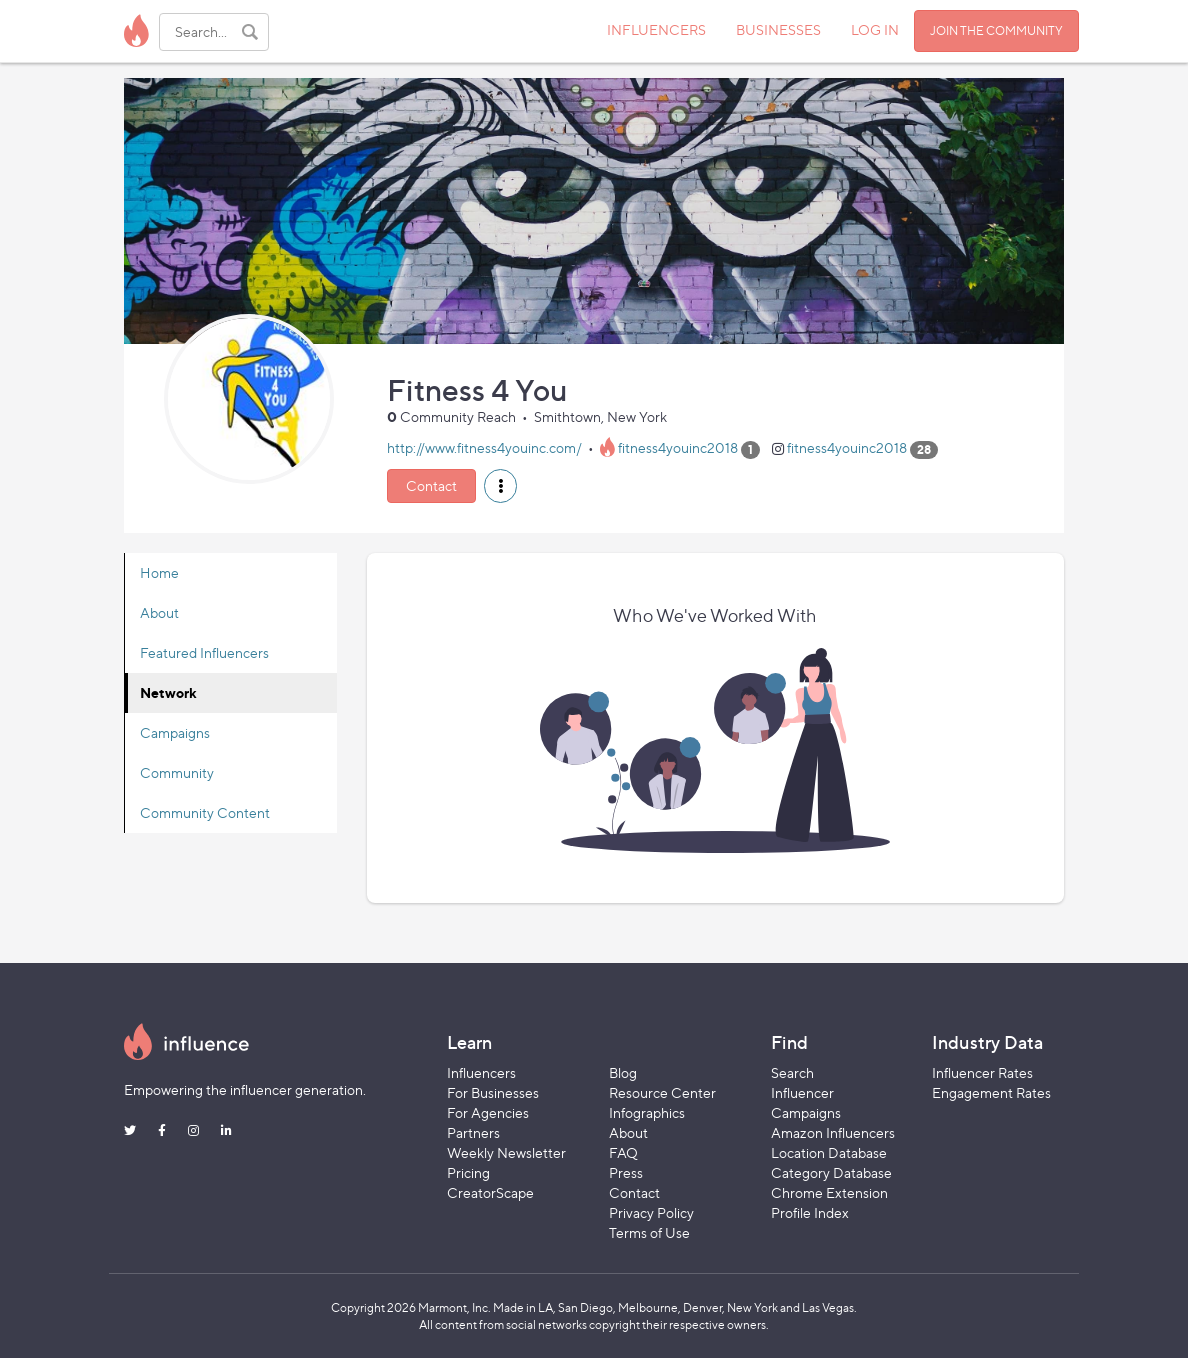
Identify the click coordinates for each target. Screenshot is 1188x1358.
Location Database (829, 1152)
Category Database (831, 1172)
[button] (500, 486)
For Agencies (488, 1112)
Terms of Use (649, 1232)
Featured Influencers (204, 652)
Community (177, 772)
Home (159, 572)
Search (792, 1072)
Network (168, 692)
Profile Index (810, 1212)
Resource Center (662, 1092)
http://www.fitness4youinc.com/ (484, 448)
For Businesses (493, 1092)
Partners (473, 1132)
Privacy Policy (651, 1212)
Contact (431, 485)
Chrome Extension (829, 1192)
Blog (623, 1072)
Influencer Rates (982, 1072)
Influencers (481, 1072)
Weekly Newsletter (506, 1152)
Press (626, 1172)
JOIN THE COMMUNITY (996, 30)
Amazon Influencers (833, 1132)
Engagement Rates (991, 1092)
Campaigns (175, 732)
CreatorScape (490, 1192)
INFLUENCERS (656, 29)
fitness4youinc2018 (678, 448)
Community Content (205, 812)
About (159, 612)
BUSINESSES (778, 29)
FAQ (623, 1152)
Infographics (647, 1112)
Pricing (468, 1172)
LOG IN (875, 29)
